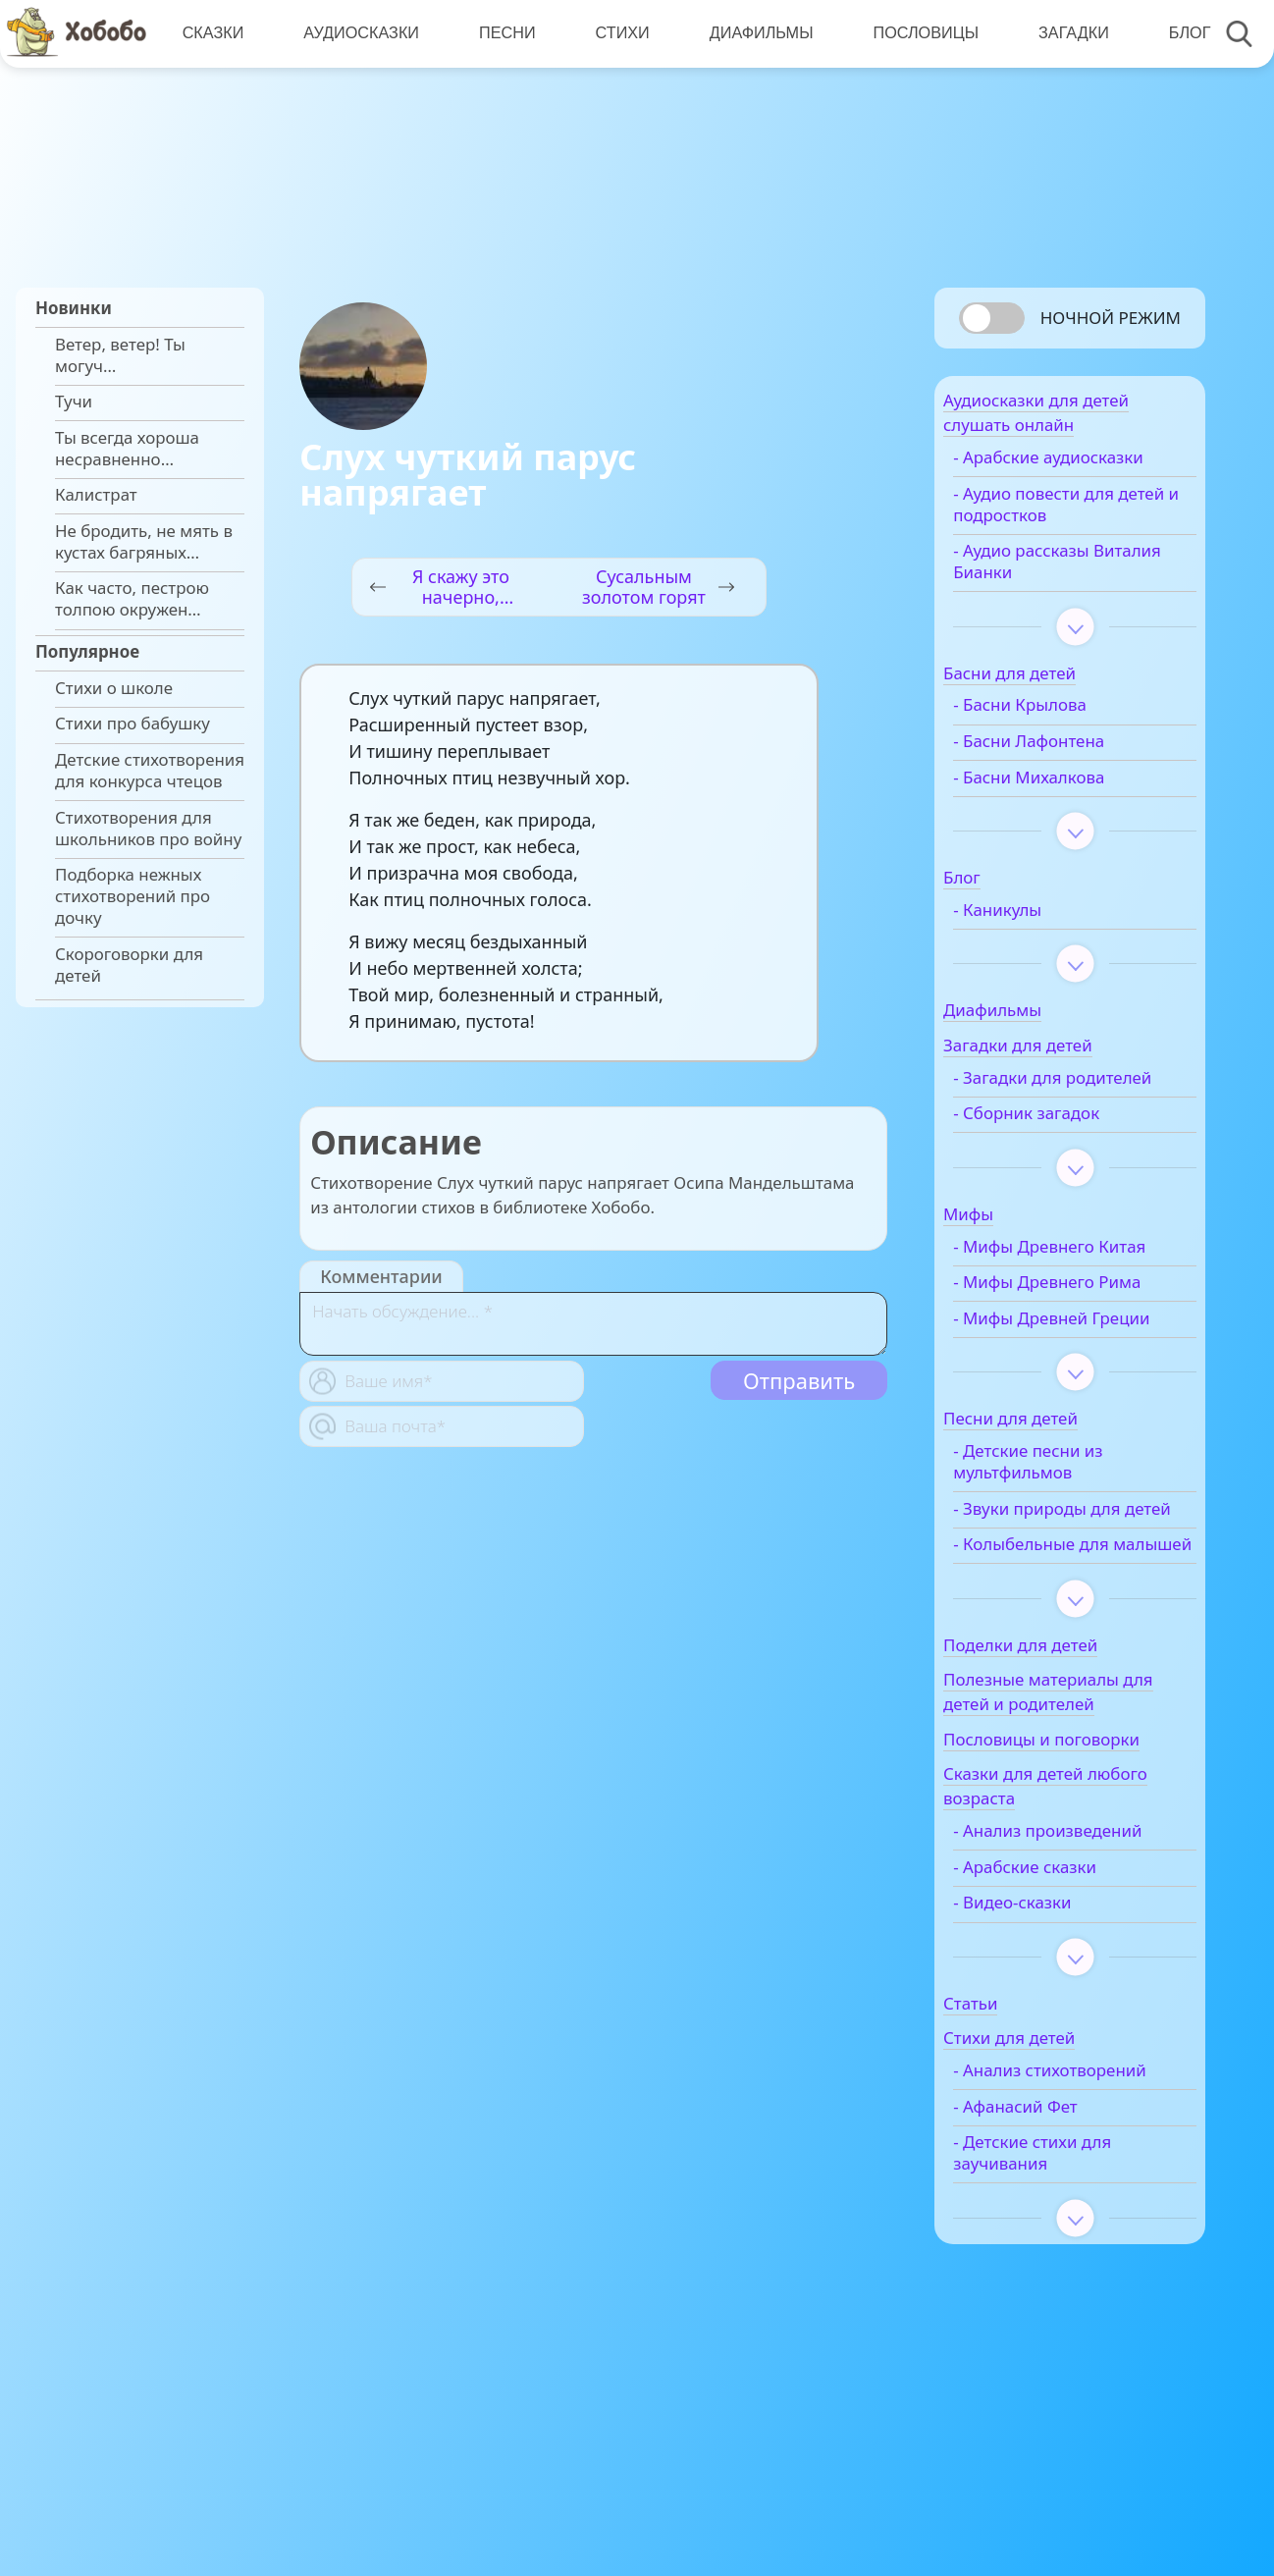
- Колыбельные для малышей (1068, 1674)
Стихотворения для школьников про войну (148, 828)
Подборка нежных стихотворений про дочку (132, 896)
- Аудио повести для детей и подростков (1070, 537)
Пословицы (918, 32)
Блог (1178, 32)
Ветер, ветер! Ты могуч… (120, 355)
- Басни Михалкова (1065, 810)
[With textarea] (593, 1324)
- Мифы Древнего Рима (1084, 1358)
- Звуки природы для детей (1073, 1616)
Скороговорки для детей (129, 965)
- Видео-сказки (1049, 2044)
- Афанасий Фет (1052, 2270)
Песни (503, 32)
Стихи (617, 32)
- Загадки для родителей (1044, 1121)
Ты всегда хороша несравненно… (127, 448)
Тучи (73, 401)
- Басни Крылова (1057, 738)
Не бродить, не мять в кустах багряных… (144, 542)
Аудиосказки (359, 32)
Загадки (1063, 32)
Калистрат (96, 495)
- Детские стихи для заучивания (1069, 2315)
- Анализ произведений (1084, 1972)
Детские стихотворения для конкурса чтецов (149, 770)
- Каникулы (1034, 943)
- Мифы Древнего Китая (1061, 1311)
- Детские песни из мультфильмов (1065, 1560)
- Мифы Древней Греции (1057, 1404)
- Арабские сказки (1062, 2008)
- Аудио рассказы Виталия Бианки (1058, 595)
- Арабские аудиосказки (1040, 480)
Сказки (212, 32)
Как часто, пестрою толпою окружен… (132, 598)
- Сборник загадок (1063, 1168)
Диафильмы (754, 32)
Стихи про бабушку (132, 723)
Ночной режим (1110, 317)
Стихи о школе (114, 688)
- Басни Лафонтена (1065, 774)
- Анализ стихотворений (1050, 2222)
